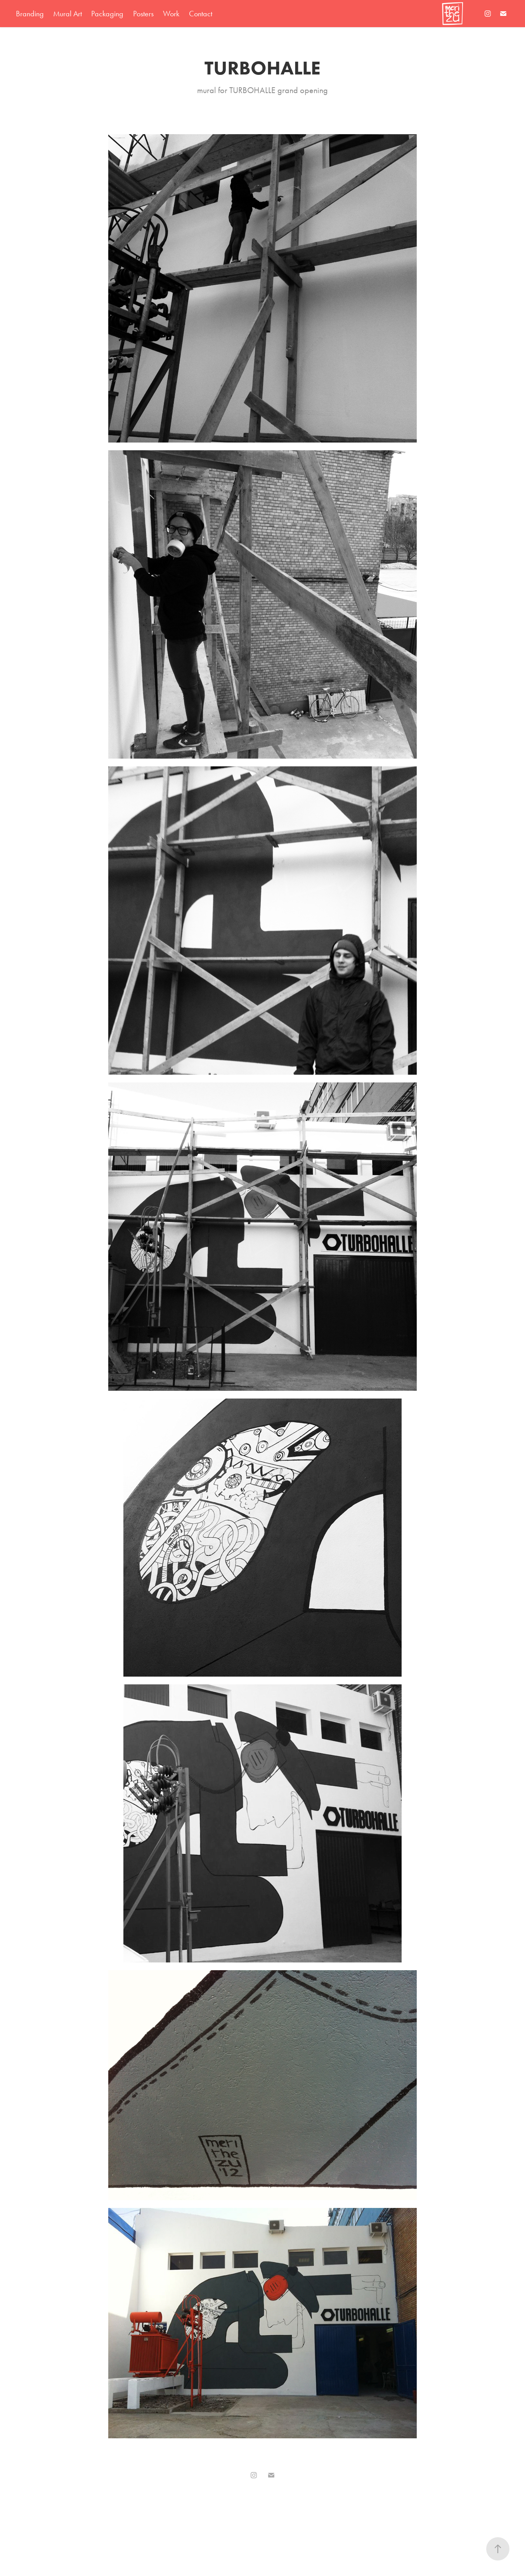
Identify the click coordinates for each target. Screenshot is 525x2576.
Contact (200, 13)
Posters (143, 13)
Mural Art (67, 13)
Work (171, 13)
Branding (30, 13)
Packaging (107, 13)
